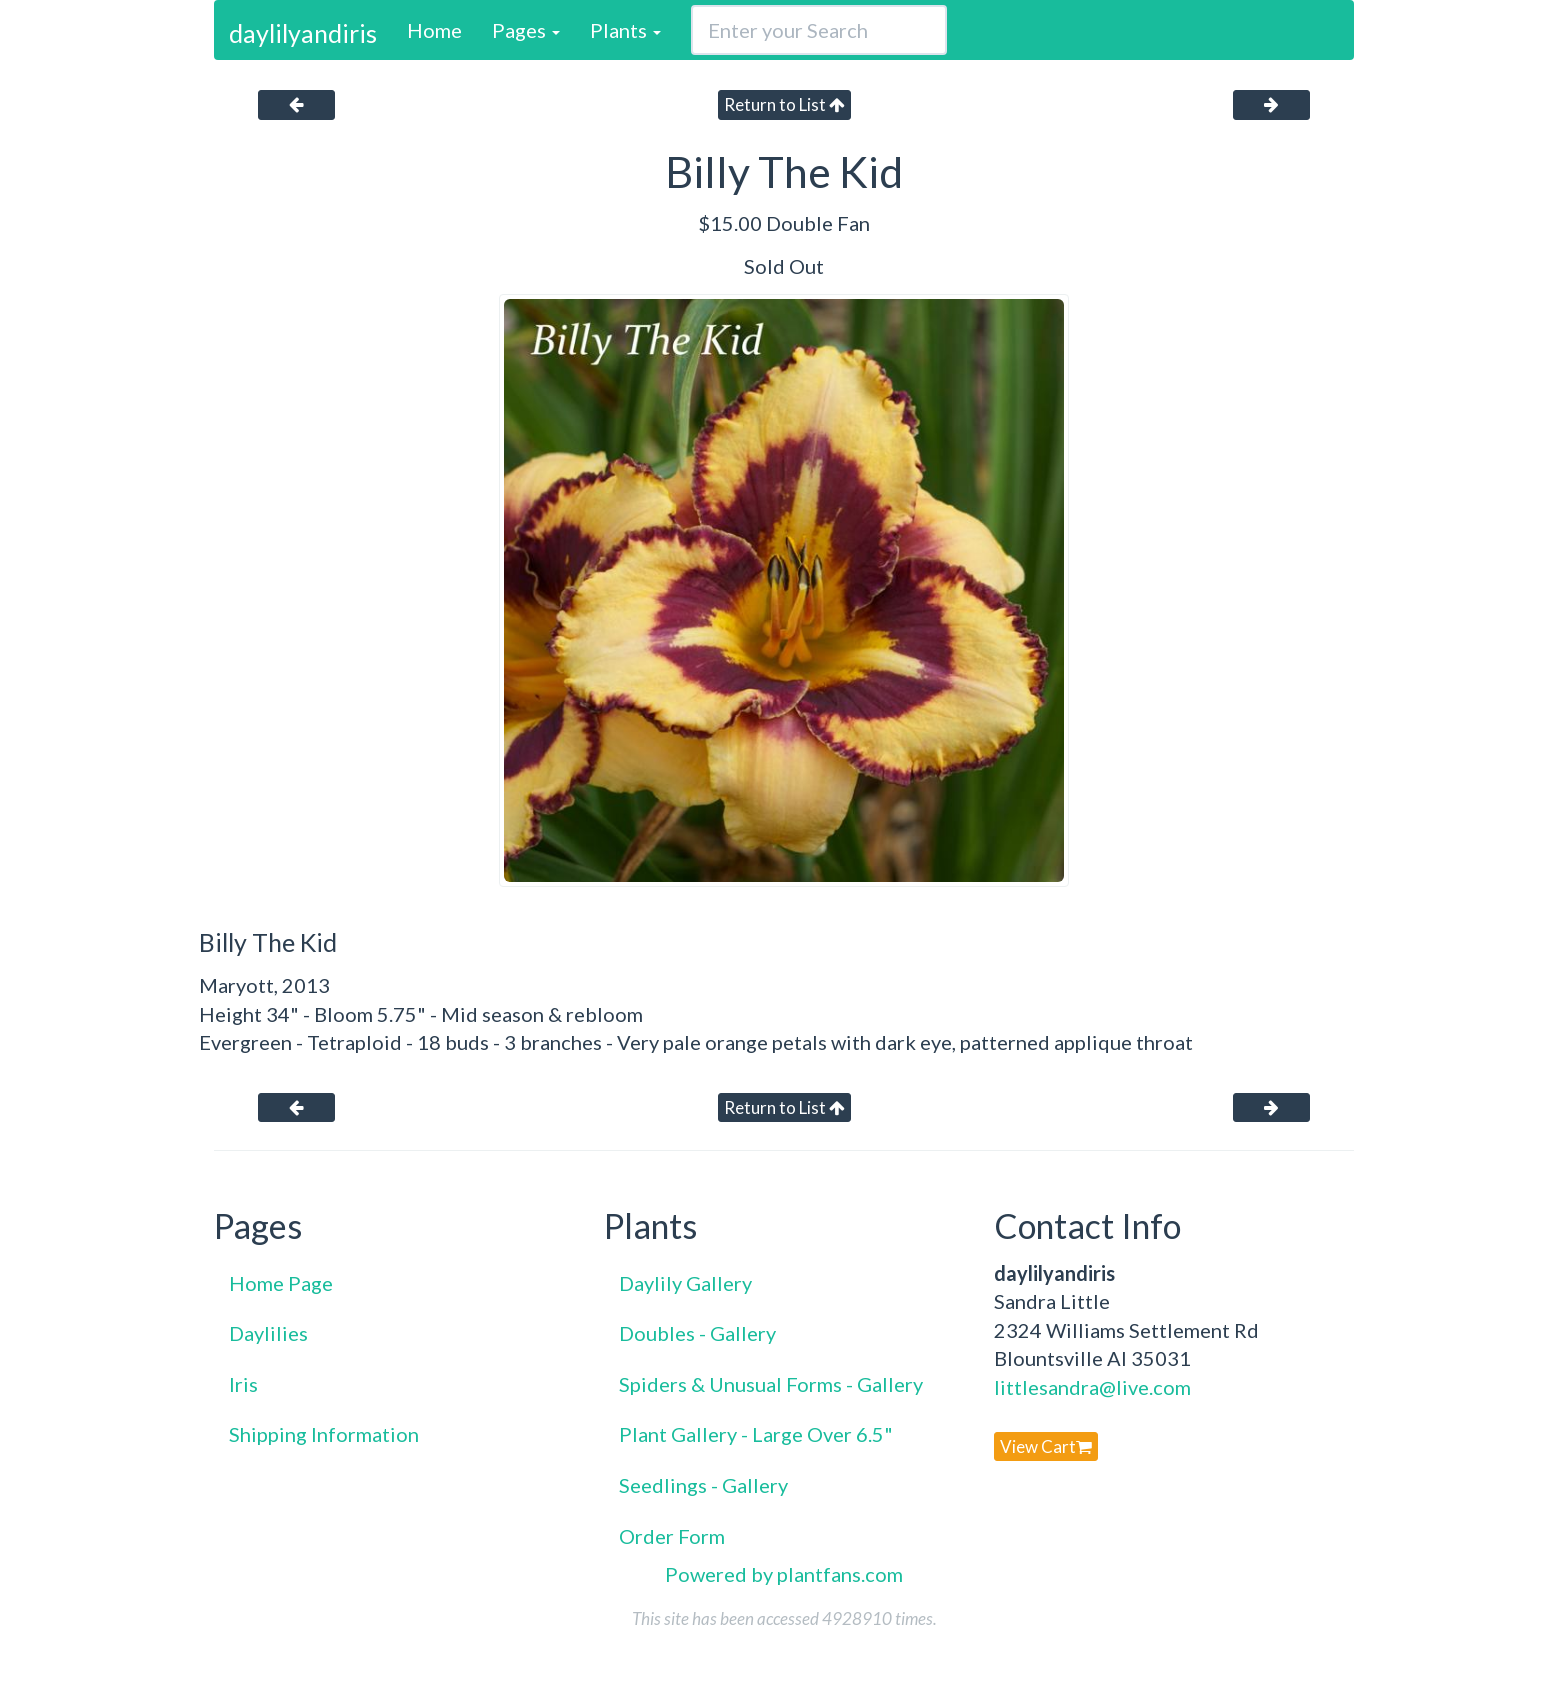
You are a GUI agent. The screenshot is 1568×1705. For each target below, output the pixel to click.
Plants (625, 30)
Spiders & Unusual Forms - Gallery (771, 1384)
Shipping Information (324, 1434)
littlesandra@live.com (1092, 1387)
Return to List (784, 104)
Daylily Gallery (685, 1283)
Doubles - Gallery (697, 1333)
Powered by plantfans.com (784, 1574)
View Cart (1046, 1446)
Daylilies (268, 1333)
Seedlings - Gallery (703, 1485)
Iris (243, 1384)
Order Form (672, 1536)
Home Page (281, 1283)
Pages (526, 30)
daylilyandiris (303, 33)
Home (434, 30)
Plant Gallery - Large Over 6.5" (756, 1434)
